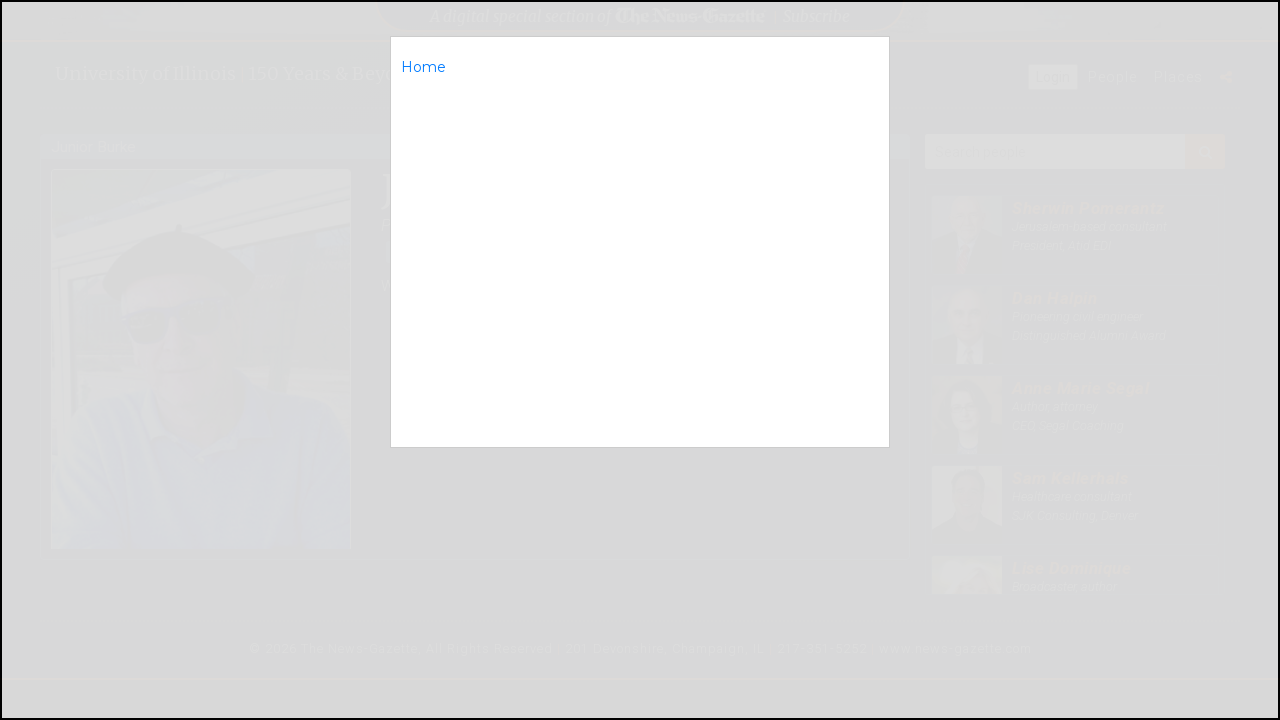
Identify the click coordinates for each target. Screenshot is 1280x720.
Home (423, 67)
